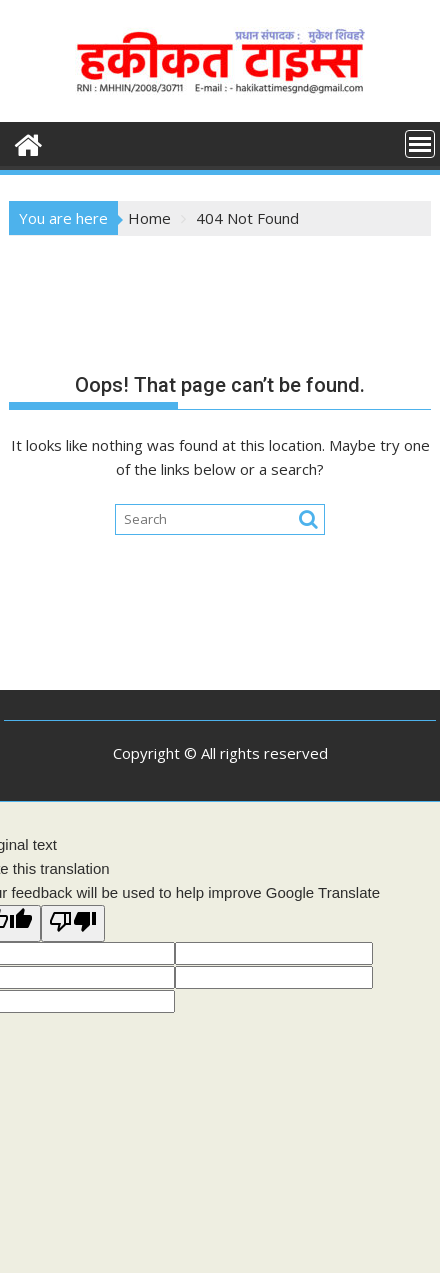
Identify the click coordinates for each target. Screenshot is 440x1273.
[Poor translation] (73, 923)
